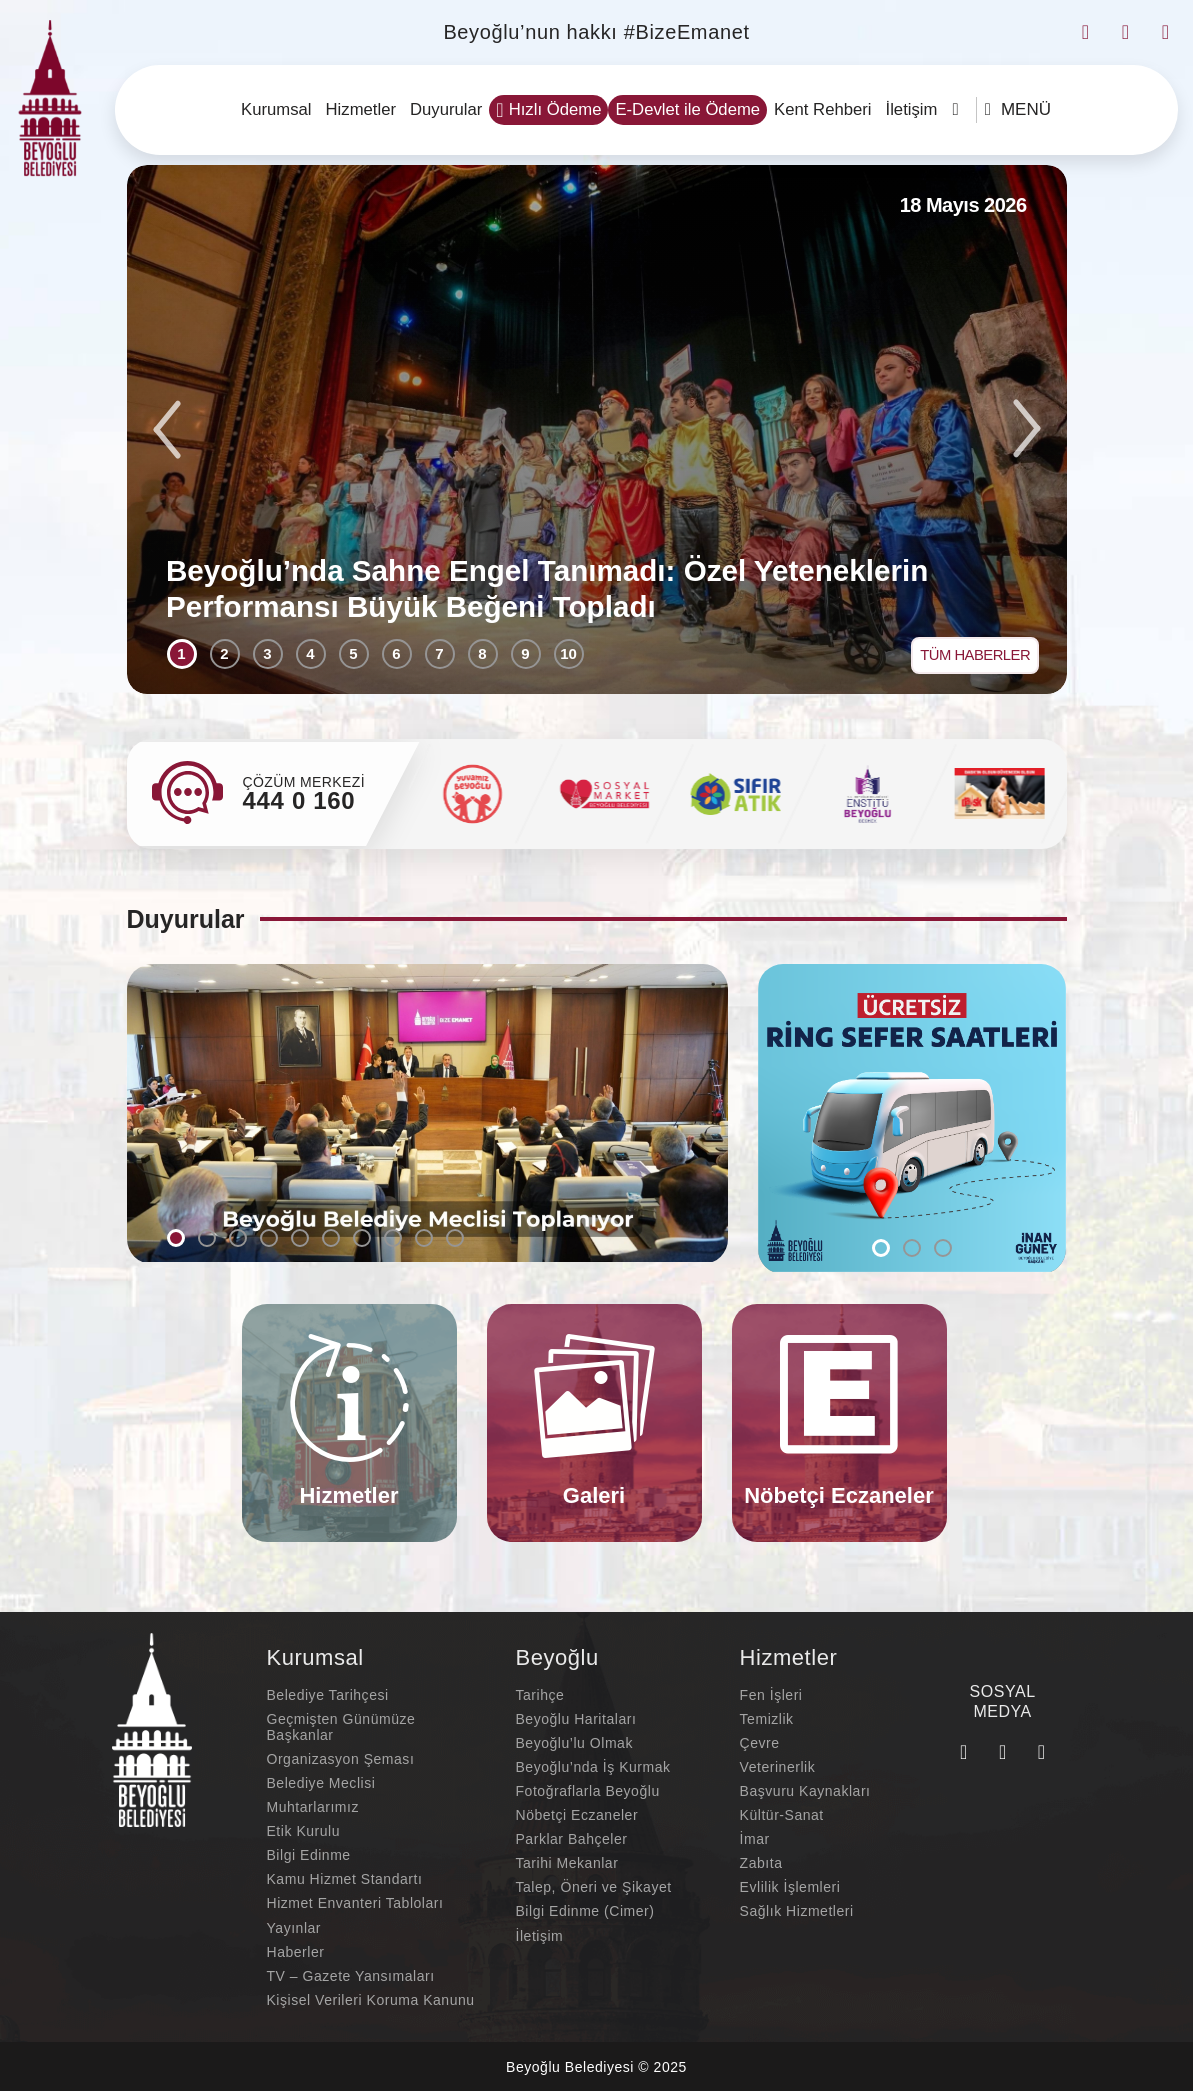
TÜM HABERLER (971, 652)
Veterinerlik (778, 1769)
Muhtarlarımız (313, 1809)
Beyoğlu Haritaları (576, 1721)
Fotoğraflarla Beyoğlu (588, 1793)
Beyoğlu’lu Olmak (574, 1745)
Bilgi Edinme (309, 1857)
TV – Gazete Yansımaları (351, 1977)
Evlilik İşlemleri (790, 1889)
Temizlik (767, 1721)
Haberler (296, 1953)
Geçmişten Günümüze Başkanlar (341, 1729)
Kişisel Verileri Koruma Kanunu (371, 2001)
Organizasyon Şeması (341, 1761)
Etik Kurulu (304, 1833)
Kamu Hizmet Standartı (345, 1881)
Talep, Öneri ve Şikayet (594, 1889)
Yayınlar (294, 1929)
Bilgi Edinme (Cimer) (585, 1913)
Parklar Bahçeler (572, 1841)
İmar (755, 1841)
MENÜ (1018, 109)
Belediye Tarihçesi (328, 1697)
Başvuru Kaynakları (805, 1793)
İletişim (540, 1937)
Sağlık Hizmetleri (797, 1913)
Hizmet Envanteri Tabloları (355, 1905)
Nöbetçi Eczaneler (577, 1817)
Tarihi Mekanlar (567, 1865)
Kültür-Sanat (782, 1817)
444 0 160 (299, 801)
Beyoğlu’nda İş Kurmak (593, 1769)
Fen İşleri (771, 1697)
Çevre (760, 1745)
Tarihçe (540, 1697)
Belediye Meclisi (321, 1785)
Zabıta (761, 1865)
